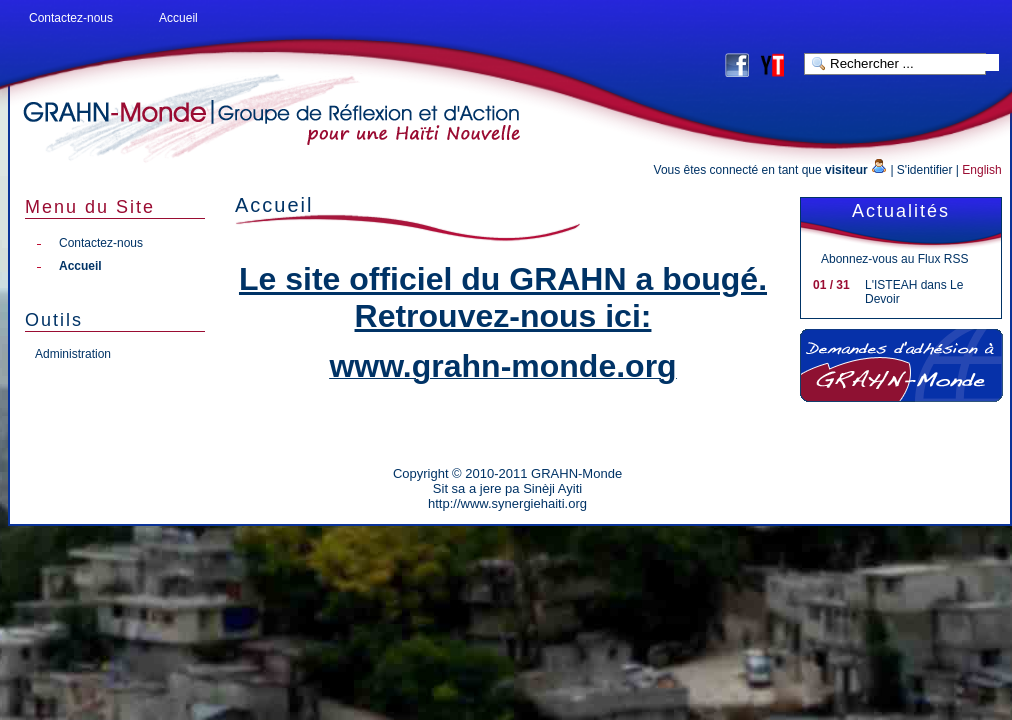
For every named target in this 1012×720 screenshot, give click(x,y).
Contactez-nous (71, 18)
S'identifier (925, 170)
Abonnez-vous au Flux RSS (894, 259)
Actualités (901, 211)
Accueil (178, 18)
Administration (73, 354)
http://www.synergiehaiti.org (507, 503)
